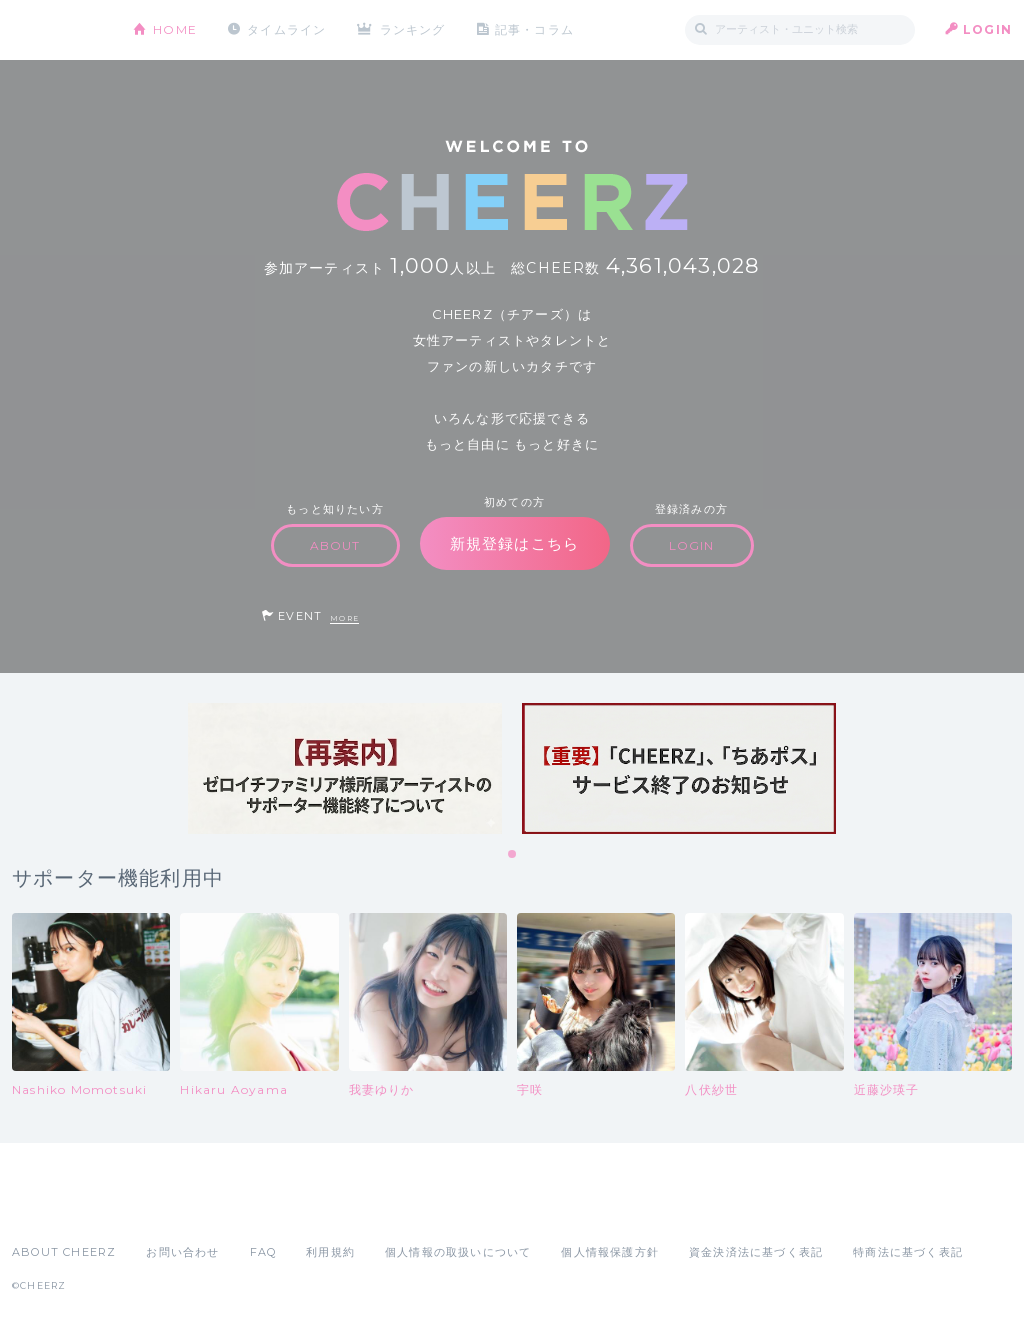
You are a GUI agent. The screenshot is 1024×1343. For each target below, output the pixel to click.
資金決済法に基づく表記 (756, 1252)
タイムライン (286, 29)
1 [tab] (513, 855)
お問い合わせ (182, 1252)
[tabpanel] (345, 768)
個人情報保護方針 (610, 1252)
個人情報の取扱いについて (458, 1252)
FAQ (263, 1252)
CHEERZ (57, 30)
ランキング (413, 29)
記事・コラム (534, 29)
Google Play (164, 1208)
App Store (58, 1208)
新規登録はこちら (515, 543)
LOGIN (987, 29)
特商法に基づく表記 (908, 1252)
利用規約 (330, 1252)
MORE (344, 618)
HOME (175, 29)
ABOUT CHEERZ (64, 1252)
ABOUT (335, 545)
